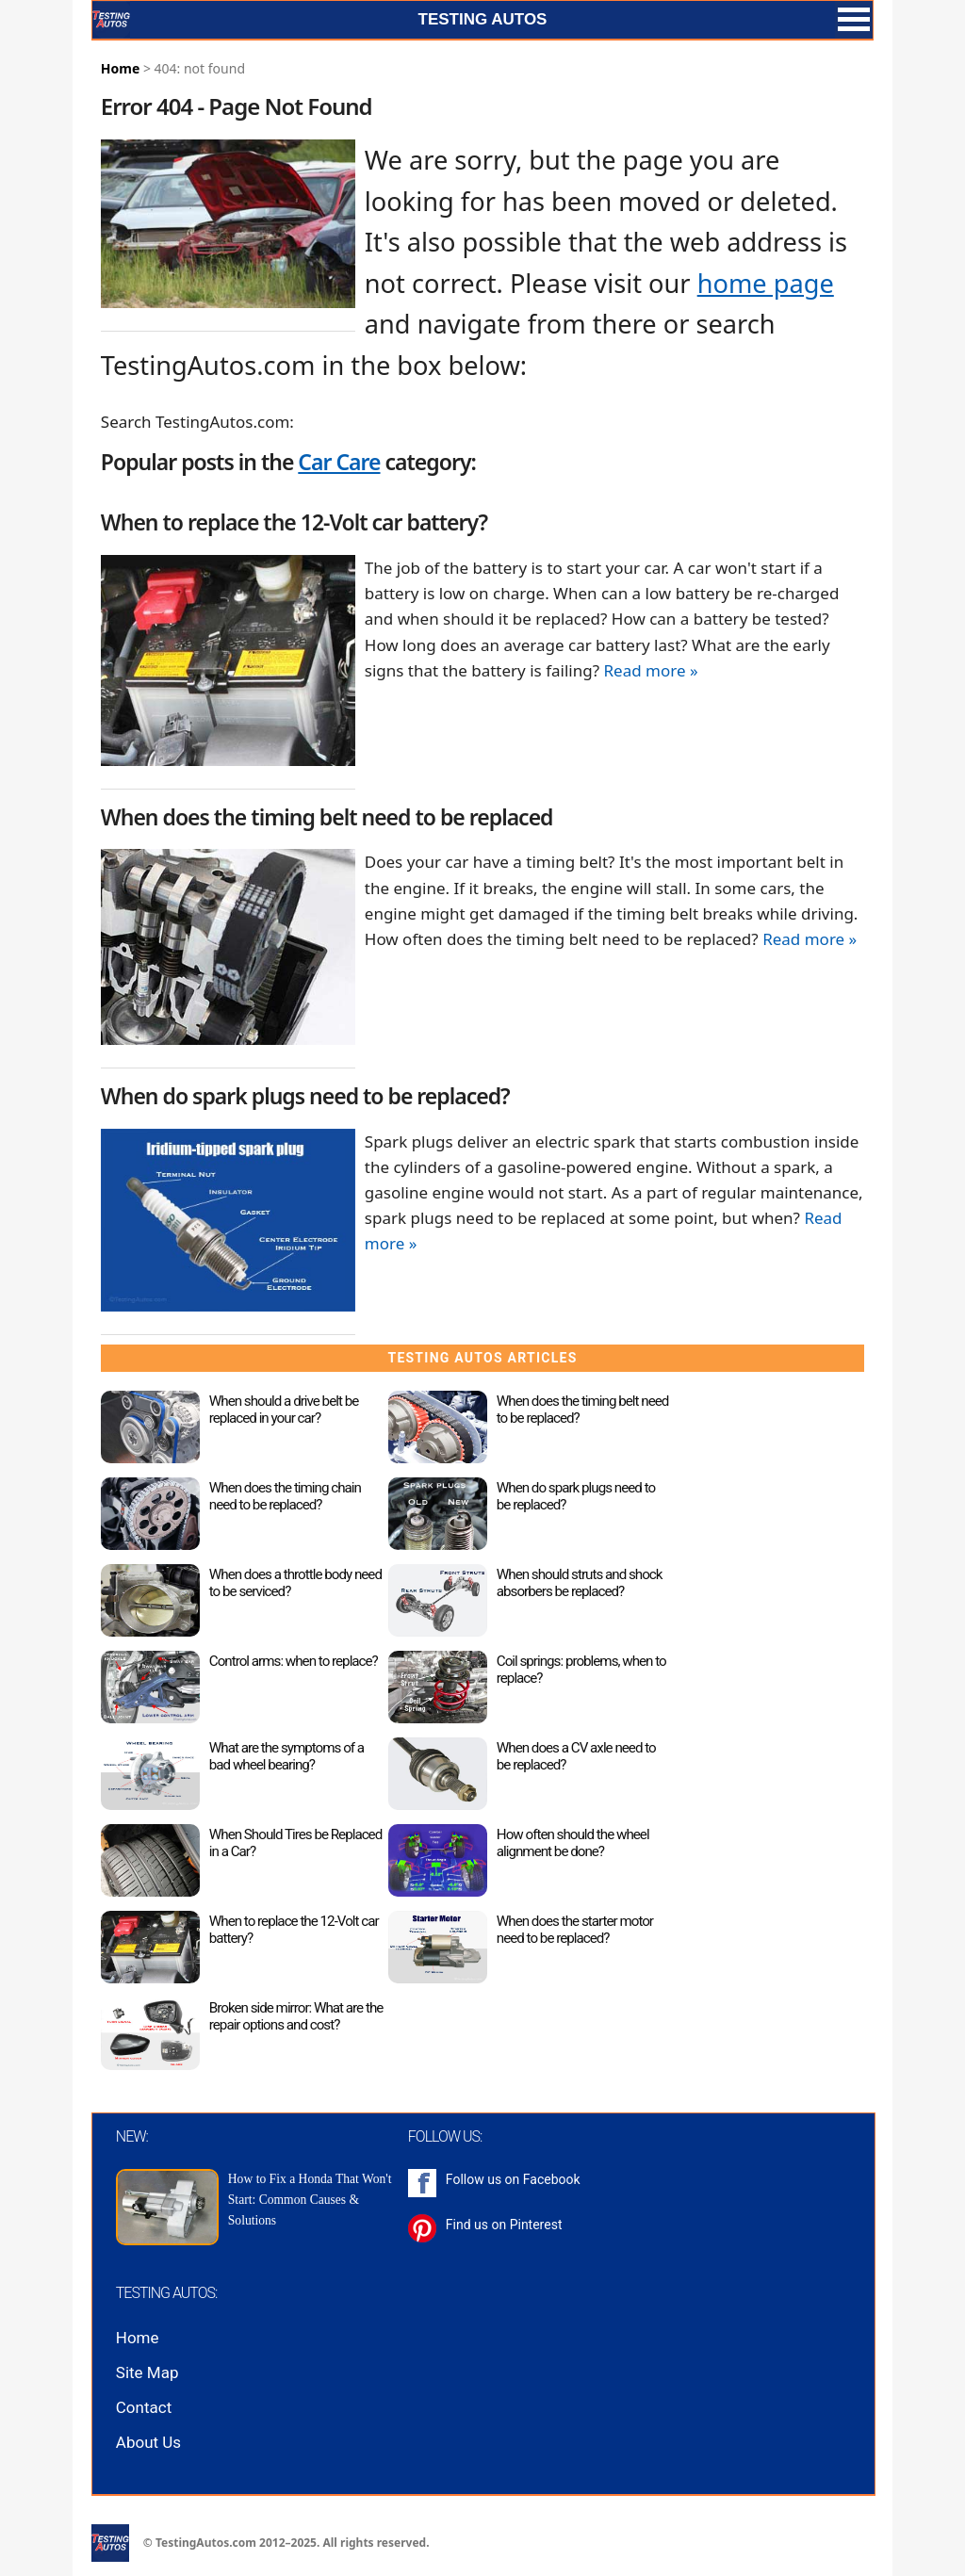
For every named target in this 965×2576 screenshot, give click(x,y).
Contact (144, 2407)
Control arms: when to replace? (293, 1661)
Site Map (147, 2372)
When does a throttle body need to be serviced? (295, 1583)
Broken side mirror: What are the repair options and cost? (296, 2016)
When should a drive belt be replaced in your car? (283, 1410)
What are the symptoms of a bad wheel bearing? (286, 1756)
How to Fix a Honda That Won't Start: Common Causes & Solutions (310, 2199)
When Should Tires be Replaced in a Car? (295, 1843)
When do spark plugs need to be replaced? (576, 1496)
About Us (148, 2442)
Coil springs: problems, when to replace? (581, 1670)
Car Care (339, 462)
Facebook (552, 2179)
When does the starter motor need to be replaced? (575, 1930)
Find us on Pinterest (504, 2224)
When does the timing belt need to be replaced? (583, 1410)
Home (120, 68)
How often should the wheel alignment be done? (573, 1843)
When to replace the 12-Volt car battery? (294, 1930)
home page (765, 283)
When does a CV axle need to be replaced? (576, 1756)
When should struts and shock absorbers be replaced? (579, 1583)
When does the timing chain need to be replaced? (285, 1496)
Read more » (650, 670)
